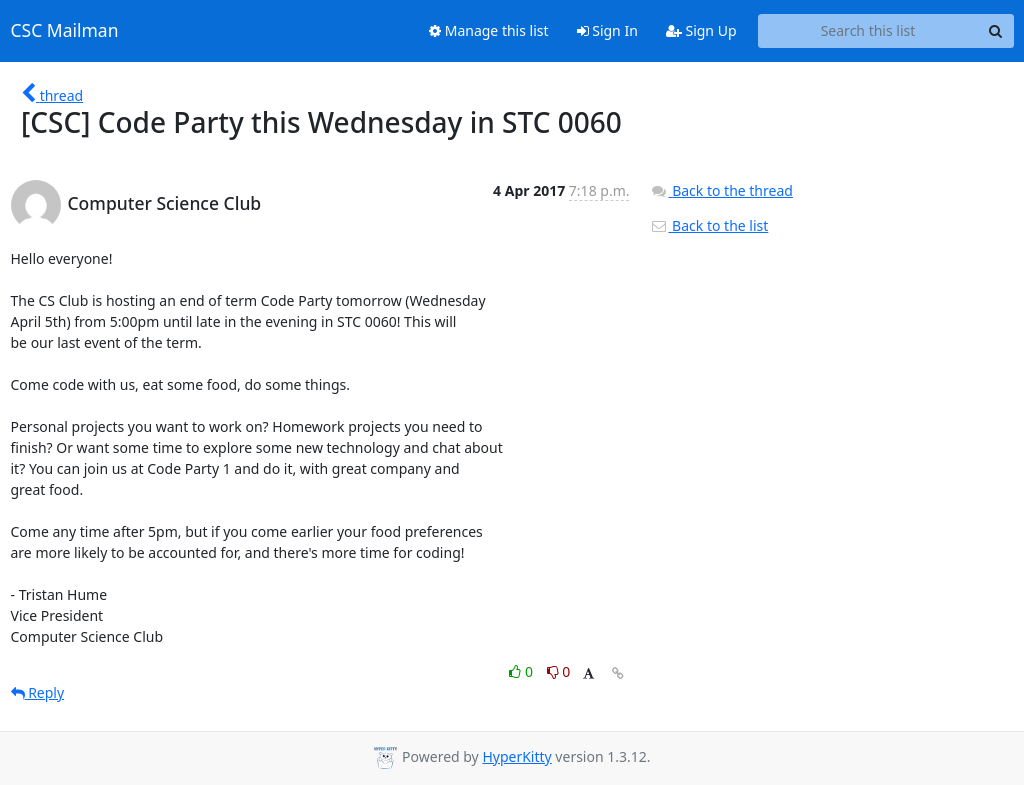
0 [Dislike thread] (559, 671)
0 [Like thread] (522, 671)
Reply (38, 692)
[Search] (996, 31)
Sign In (607, 30)
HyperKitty (516, 756)
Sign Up (701, 30)
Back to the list (709, 225)
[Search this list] (868, 31)
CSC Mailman (65, 31)
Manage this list (489, 30)
